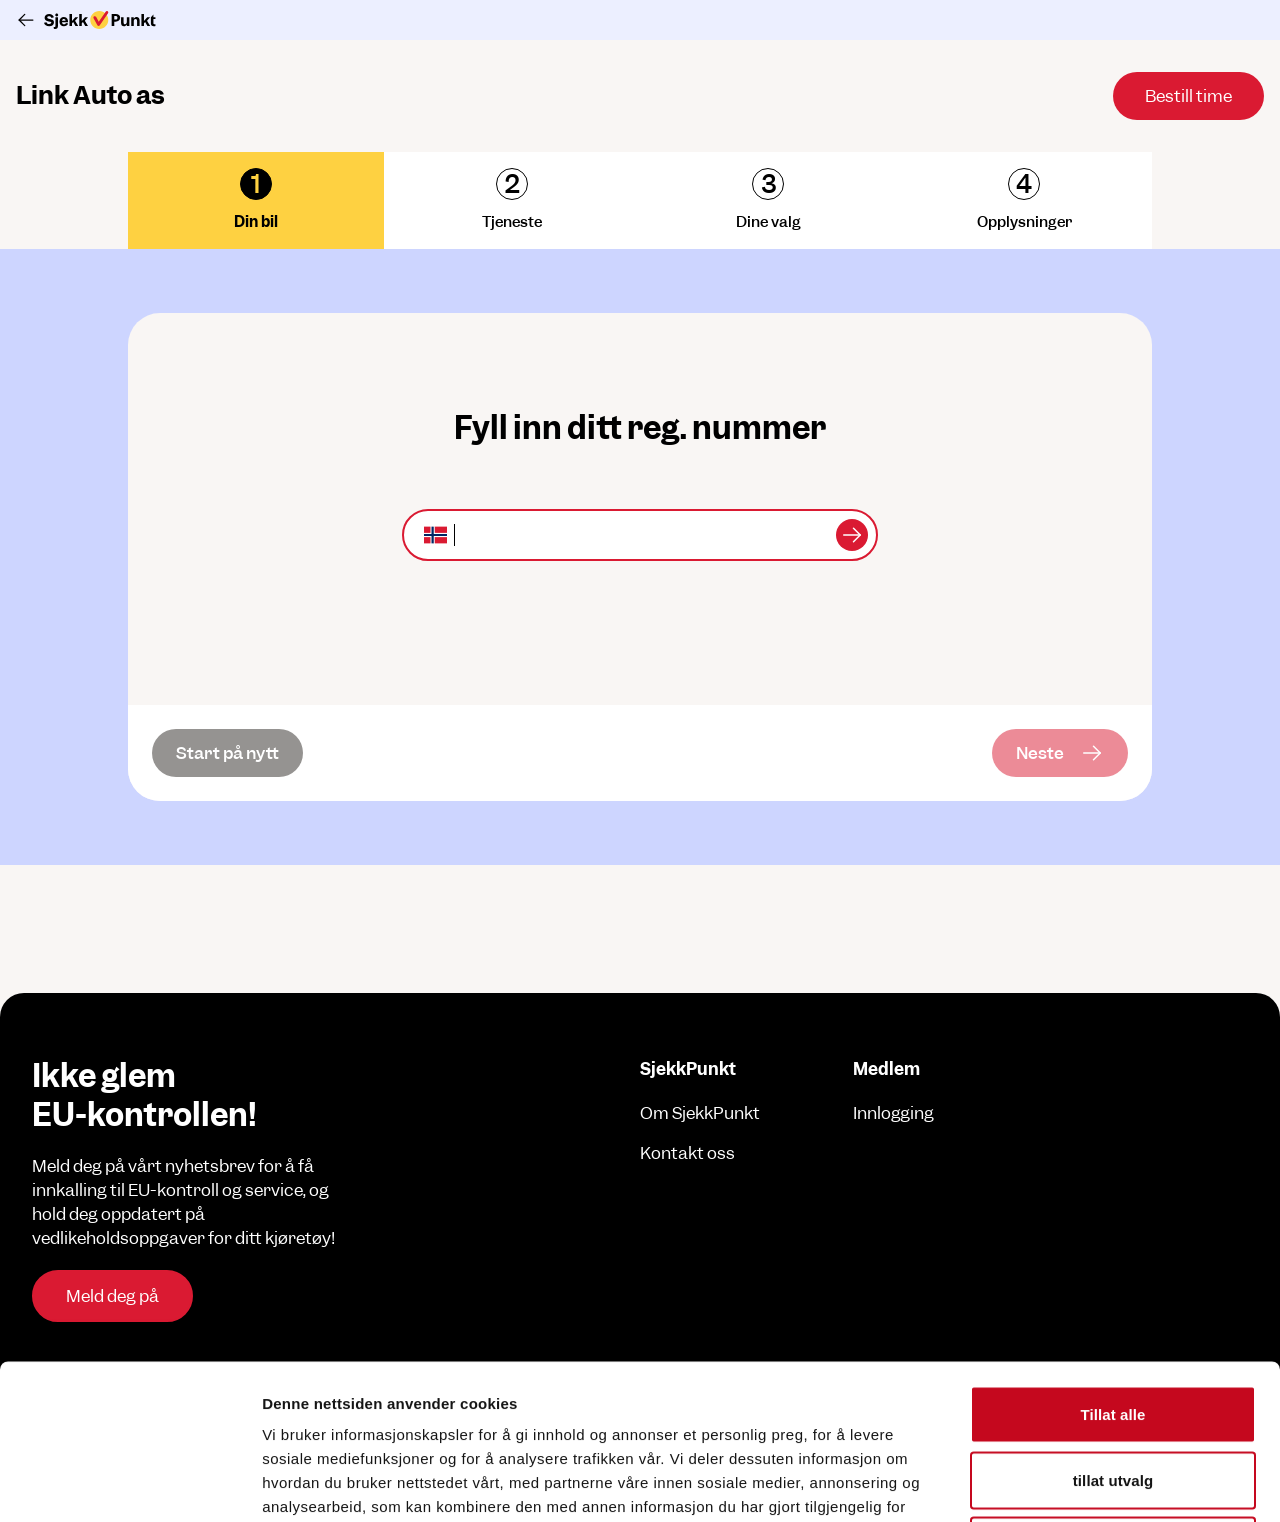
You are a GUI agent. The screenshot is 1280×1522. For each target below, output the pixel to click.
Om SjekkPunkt (700, 1113)
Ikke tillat (1112, 1390)
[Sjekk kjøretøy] (852, 535)
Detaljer (1065, 1482)
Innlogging (893, 1113)
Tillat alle (1112, 1259)
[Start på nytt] (227, 753)
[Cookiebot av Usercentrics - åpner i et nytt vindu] (129, 1483)
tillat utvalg (1113, 1325)
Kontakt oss (687, 1153)
